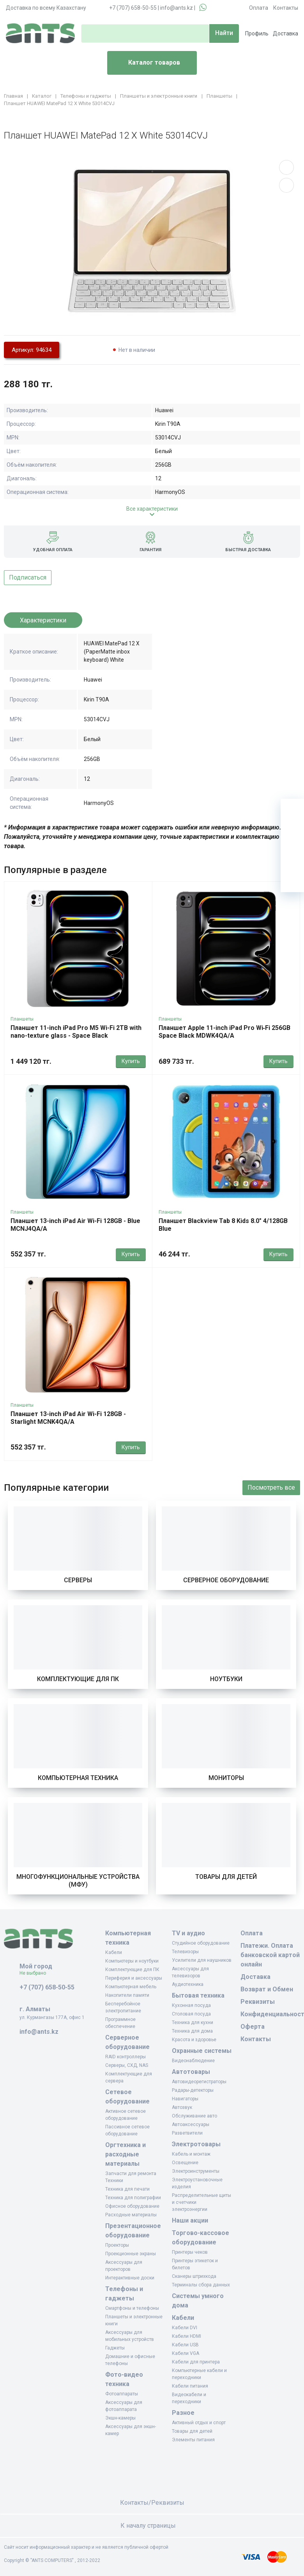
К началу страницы (152, 2525)
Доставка (285, 33)
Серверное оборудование (226, 1580)
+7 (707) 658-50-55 (133, 8)
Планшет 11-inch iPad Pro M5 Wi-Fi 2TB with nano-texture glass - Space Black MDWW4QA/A (76, 1035)
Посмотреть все (271, 1487)
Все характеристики (152, 509)
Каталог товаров (146, 63)
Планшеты (22, 1019)
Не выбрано (35, 1973)
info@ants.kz (176, 8)
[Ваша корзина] (292, 810)
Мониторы (226, 1778)
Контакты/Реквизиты (152, 2502)
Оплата (258, 8)
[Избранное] (292, 833)
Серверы (78, 1580)
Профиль (257, 33)
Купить (131, 1061)
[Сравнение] (292, 857)
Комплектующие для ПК (78, 1679)
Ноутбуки (226, 1679)
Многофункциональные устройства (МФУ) (78, 1880)
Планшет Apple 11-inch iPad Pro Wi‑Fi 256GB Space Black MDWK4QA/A (224, 1031)
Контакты (285, 8)
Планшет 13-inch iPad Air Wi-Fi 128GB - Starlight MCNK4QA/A (68, 1417)
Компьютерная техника (78, 1778)
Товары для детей (226, 1876)
